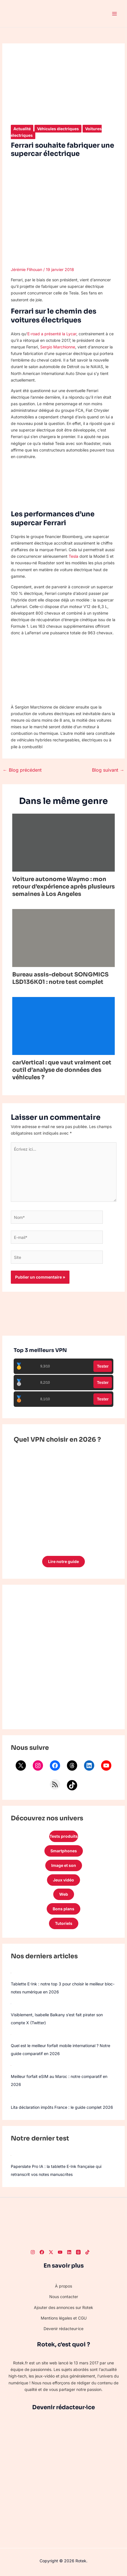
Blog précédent (22, 770)
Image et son (63, 1865)
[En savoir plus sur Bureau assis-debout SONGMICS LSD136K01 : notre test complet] (63, 937)
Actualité (22, 128)
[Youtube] (60, 2252)
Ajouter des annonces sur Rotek (63, 2307)
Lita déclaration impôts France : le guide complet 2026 (62, 2107)
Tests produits (64, 1836)
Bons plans (63, 1908)
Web (63, 1894)
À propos (63, 2286)
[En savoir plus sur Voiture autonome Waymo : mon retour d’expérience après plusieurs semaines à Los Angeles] (63, 842)
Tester (102, 1366)
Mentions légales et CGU (64, 2318)
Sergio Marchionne (57, 346)
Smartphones (63, 1850)
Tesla (73, 556)
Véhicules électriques (58, 128)
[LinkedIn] (69, 2252)
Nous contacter (63, 2296)
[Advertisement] (63, 1657)
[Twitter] (51, 2252)
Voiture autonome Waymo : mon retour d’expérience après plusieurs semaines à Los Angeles (63, 887)
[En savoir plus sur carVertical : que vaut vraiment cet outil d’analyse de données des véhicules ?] (63, 1025)
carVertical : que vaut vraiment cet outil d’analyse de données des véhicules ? (61, 1070)
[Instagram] (32, 2252)
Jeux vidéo (63, 1879)
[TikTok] (87, 2252)
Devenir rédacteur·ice (63, 2328)
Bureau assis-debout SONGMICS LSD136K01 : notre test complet (60, 978)
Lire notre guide (63, 1561)
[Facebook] (42, 2252)
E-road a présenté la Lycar (51, 333)
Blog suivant (108, 770)
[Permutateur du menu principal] (114, 13)
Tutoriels (63, 1923)
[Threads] (78, 2252)
